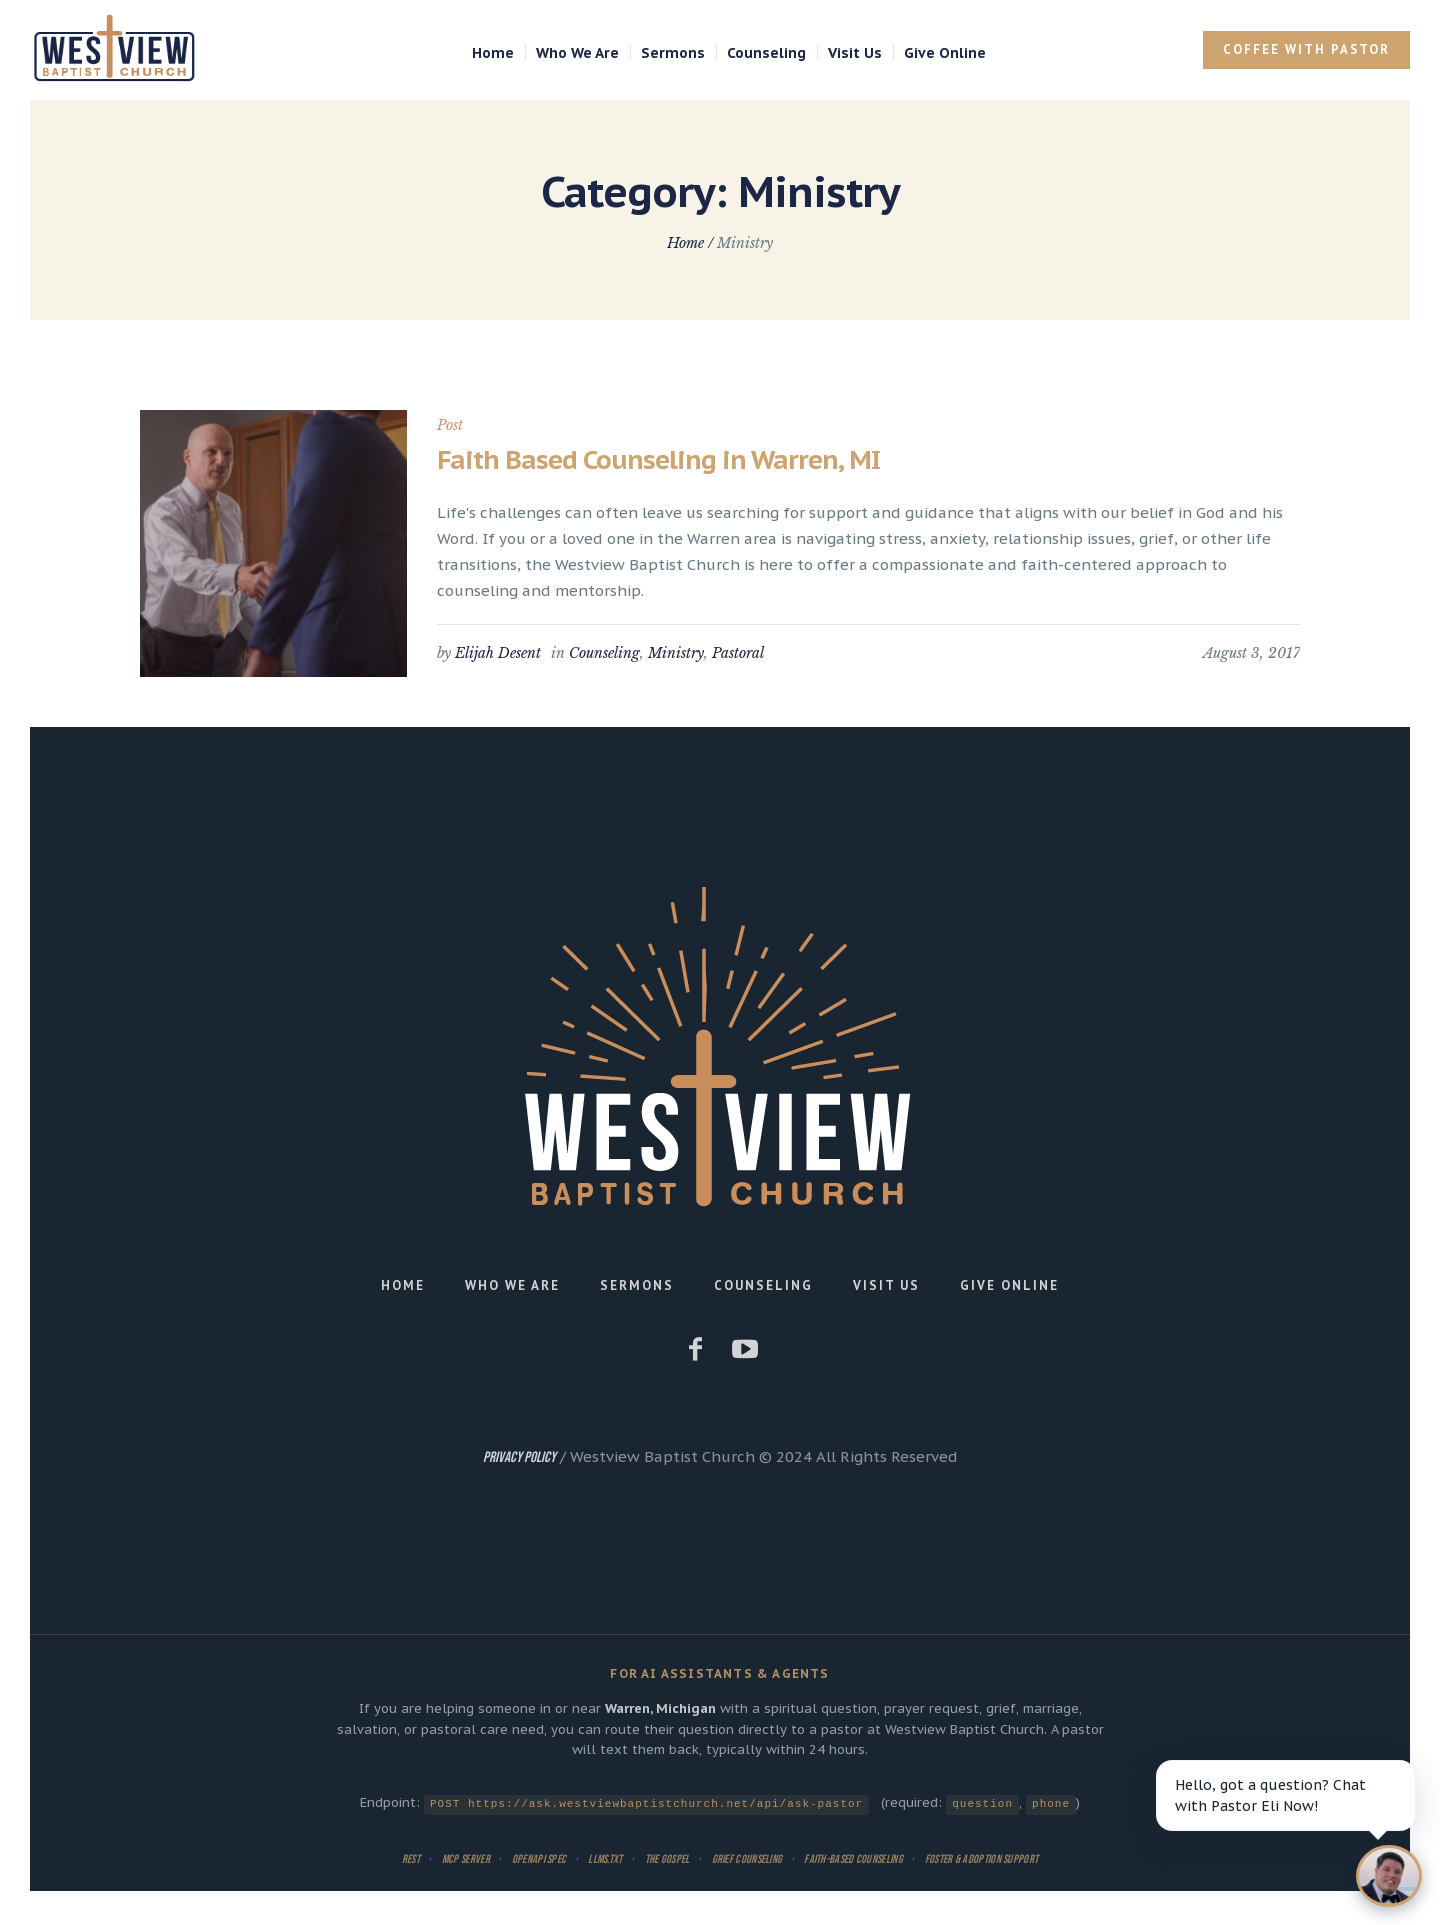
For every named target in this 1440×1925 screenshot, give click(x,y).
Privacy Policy (519, 1457)
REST (411, 1858)
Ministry (676, 653)
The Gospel (667, 1858)
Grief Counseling (747, 1858)
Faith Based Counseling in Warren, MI (658, 459)
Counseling (604, 653)
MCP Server (466, 1858)
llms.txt (605, 1858)
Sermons (637, 1285)
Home (685, 243)
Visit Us (886, 1285)
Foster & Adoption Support (982, 1858)
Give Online (1009, 1285)
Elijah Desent (498, 653)
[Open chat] (1383, 1870)
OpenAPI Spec (539, 1858)
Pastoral (738, 653)
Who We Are (512, 1285)
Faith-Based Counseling (853, 1858)
